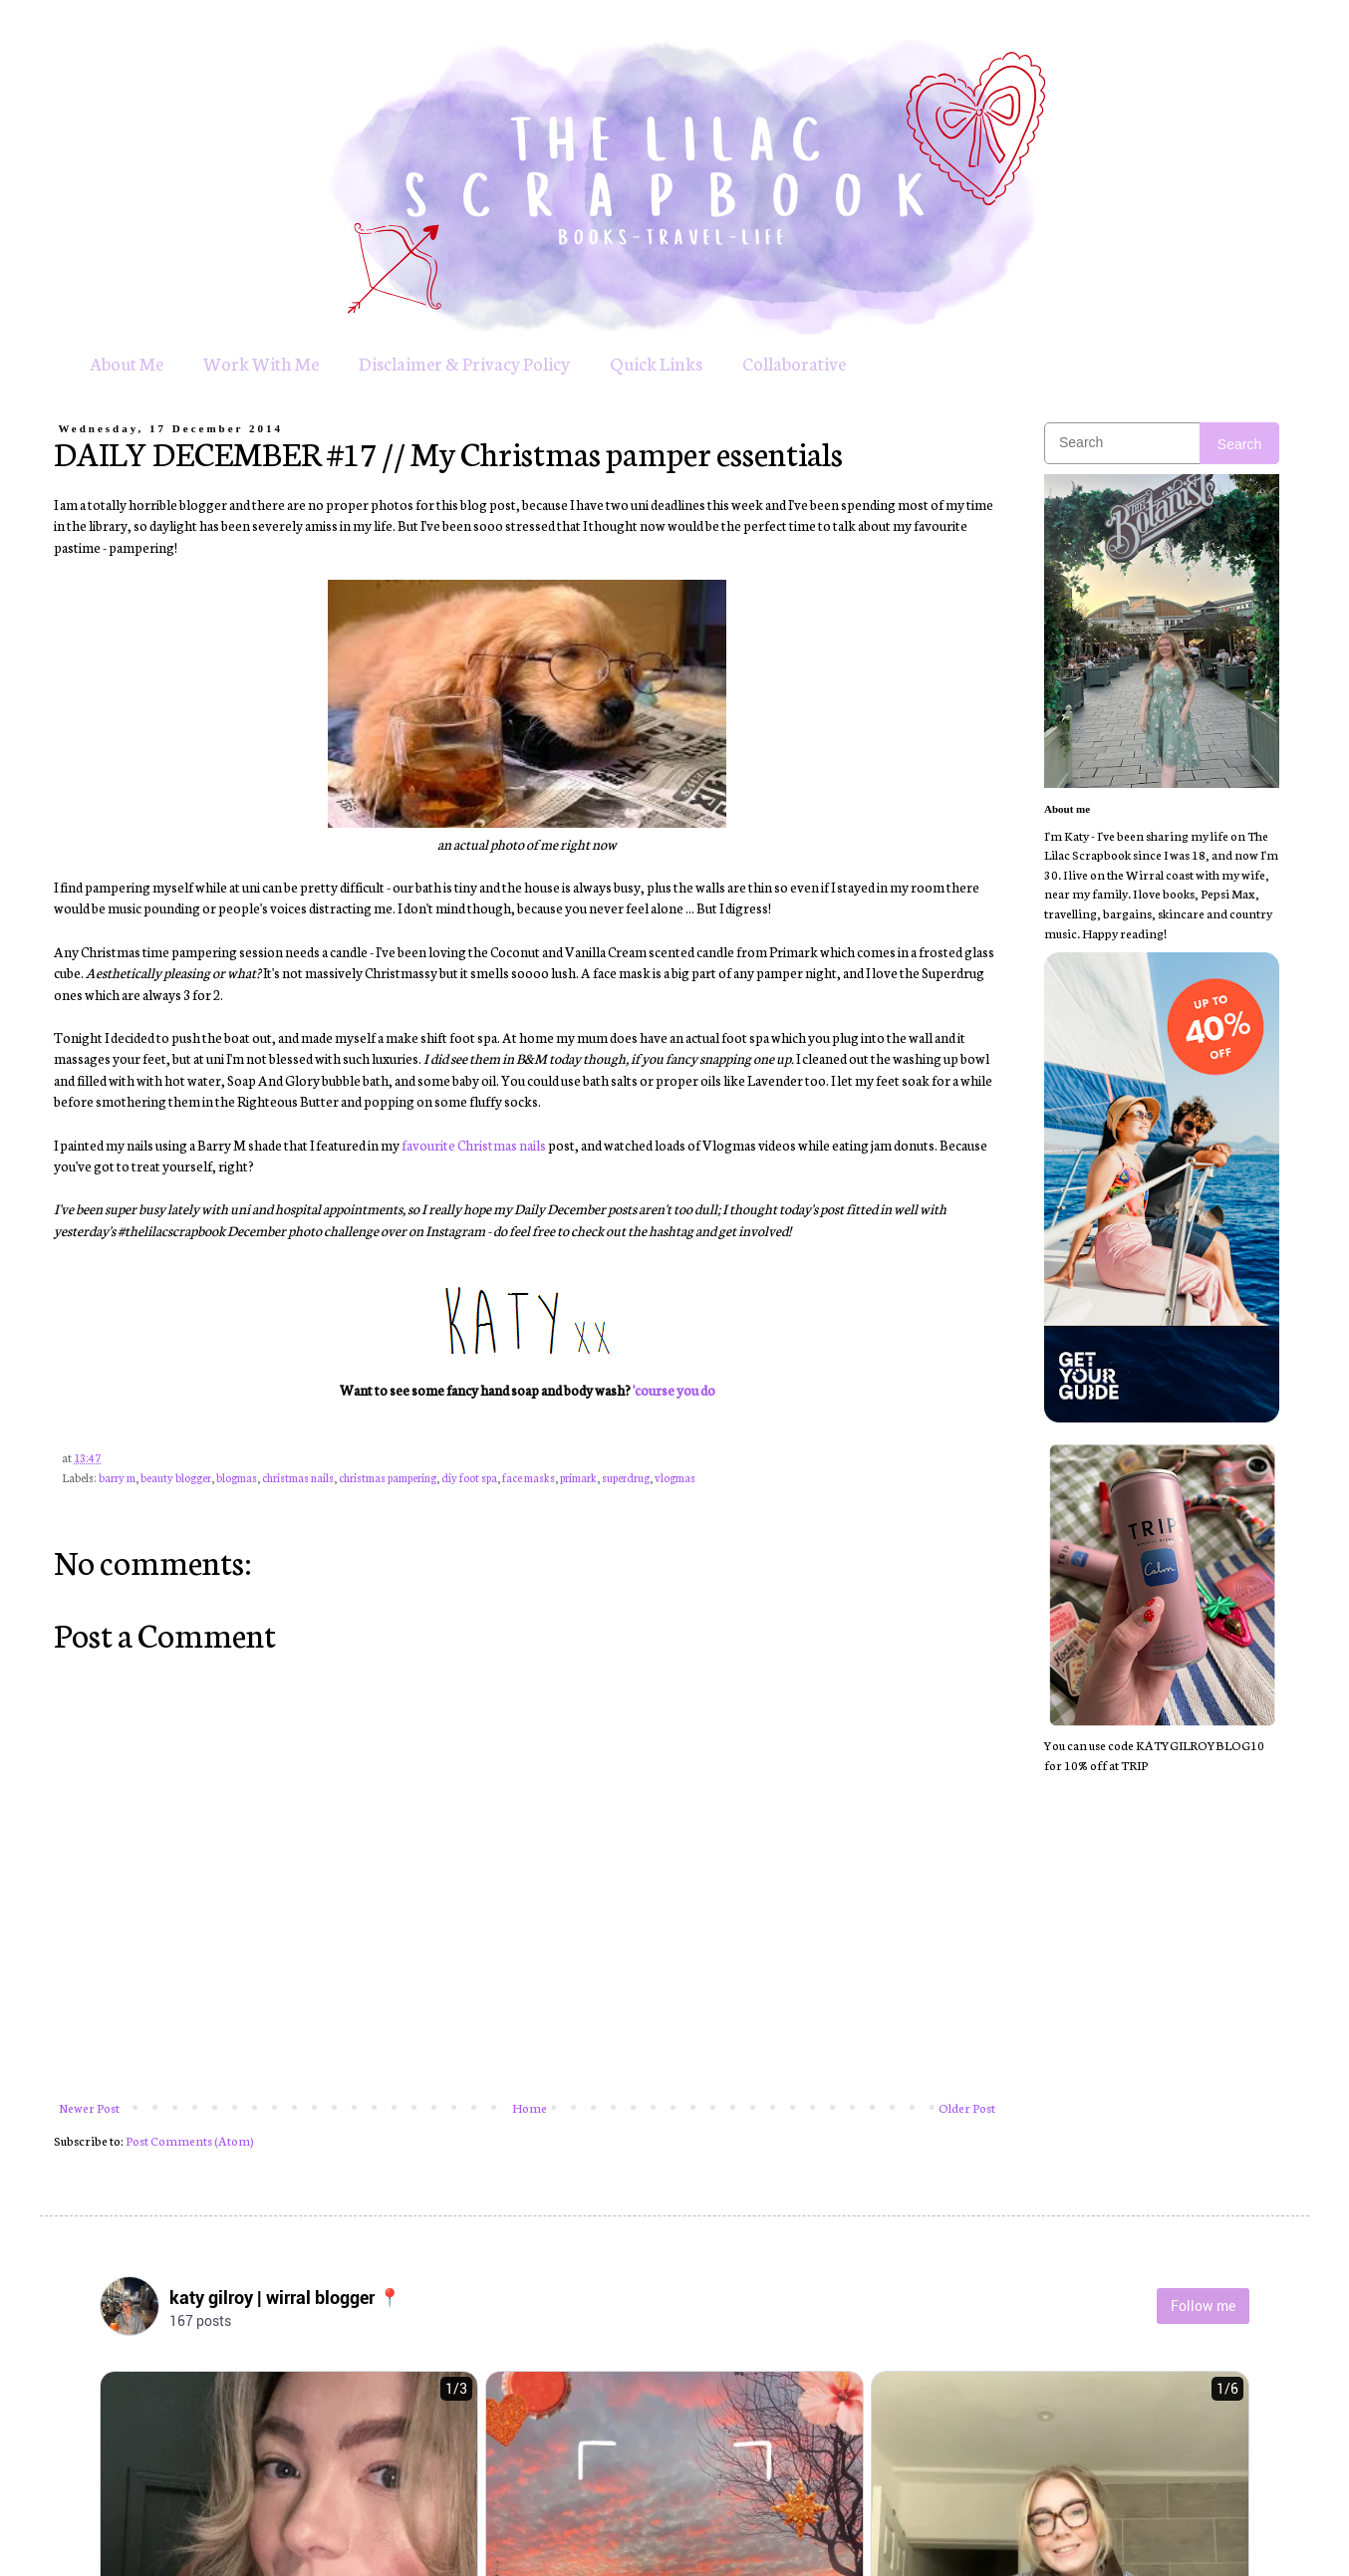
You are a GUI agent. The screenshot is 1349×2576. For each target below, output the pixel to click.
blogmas (236, 1477)
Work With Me (261, 363)
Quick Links (656, 363)
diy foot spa (469, 1477)
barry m (117, 1477)
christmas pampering (387, 1477)
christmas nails (298, 1477)
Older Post (967, 2107)
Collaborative (794, 363)
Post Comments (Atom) (190, 2140)
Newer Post (89, 2107)
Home (529, 2107)
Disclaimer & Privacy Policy (464, 363)
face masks (528, 1477)
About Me (126, 363)
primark (578, 1477)
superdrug (626, 1477)
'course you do (674, 1390)
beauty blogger (175, 1477)
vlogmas (675, 1477)
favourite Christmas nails (474, 1145)
